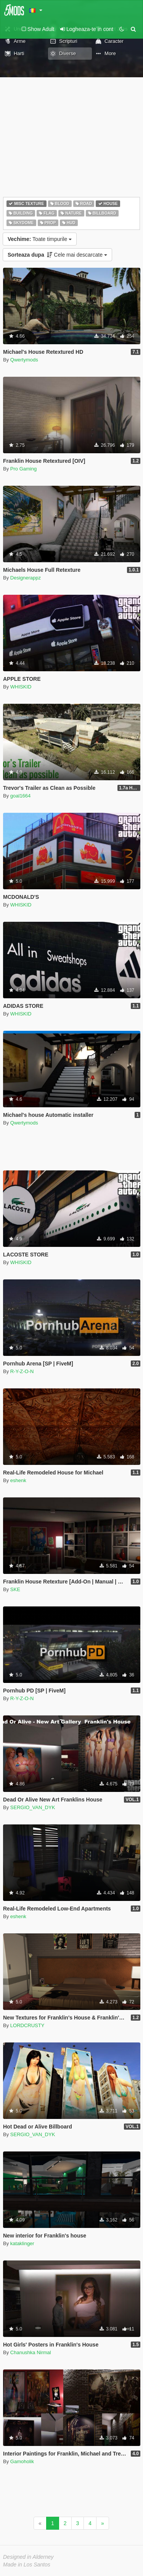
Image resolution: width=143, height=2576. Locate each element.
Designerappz (25, 578)
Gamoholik (22, 2461)
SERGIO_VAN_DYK (32, 1807)
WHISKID (21, 687)
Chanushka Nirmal (30, 2352)
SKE (15, 1589)
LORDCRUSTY (27, 2025)
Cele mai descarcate (57, 255)
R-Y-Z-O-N (22, 1371)
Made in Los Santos (26, 2564)
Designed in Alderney (28, 2557)
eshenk (18, 1480)
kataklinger (22, 2243)
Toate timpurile (40, 239)
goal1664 (20, 796)
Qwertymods (24, 360)
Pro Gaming (23, 469)
